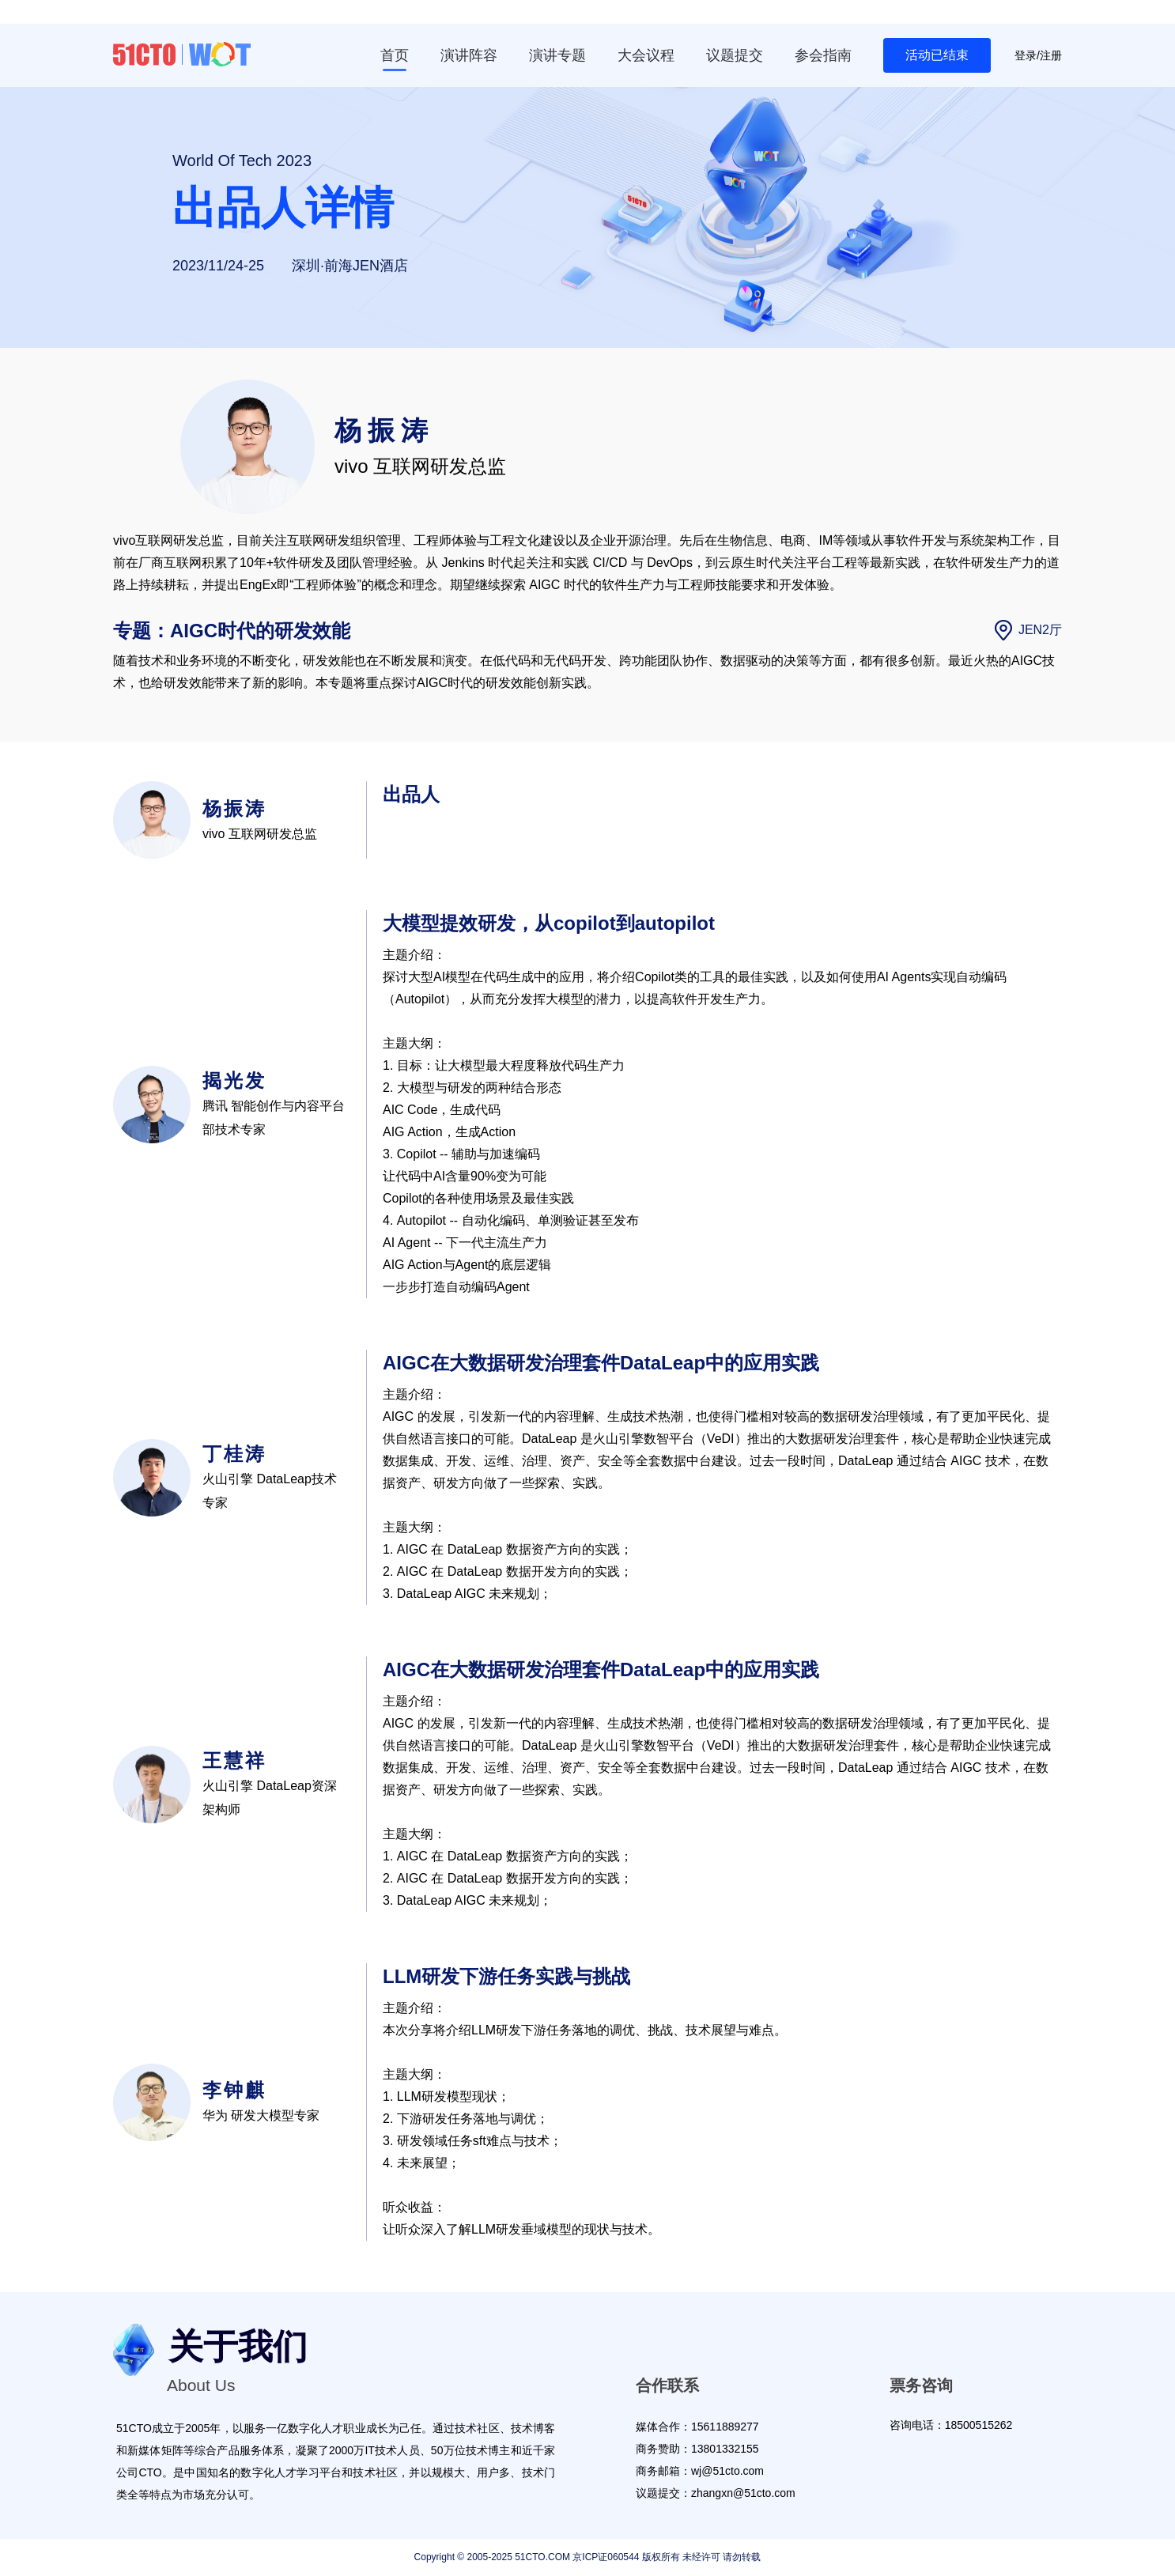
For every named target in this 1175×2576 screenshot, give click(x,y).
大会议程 (646, 55)
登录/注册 (1038, 55)
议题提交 (734, 55)
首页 (394, 55)
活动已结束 (937, 55)
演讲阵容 (468, 55)
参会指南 (823, 55)
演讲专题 (557, 55)
